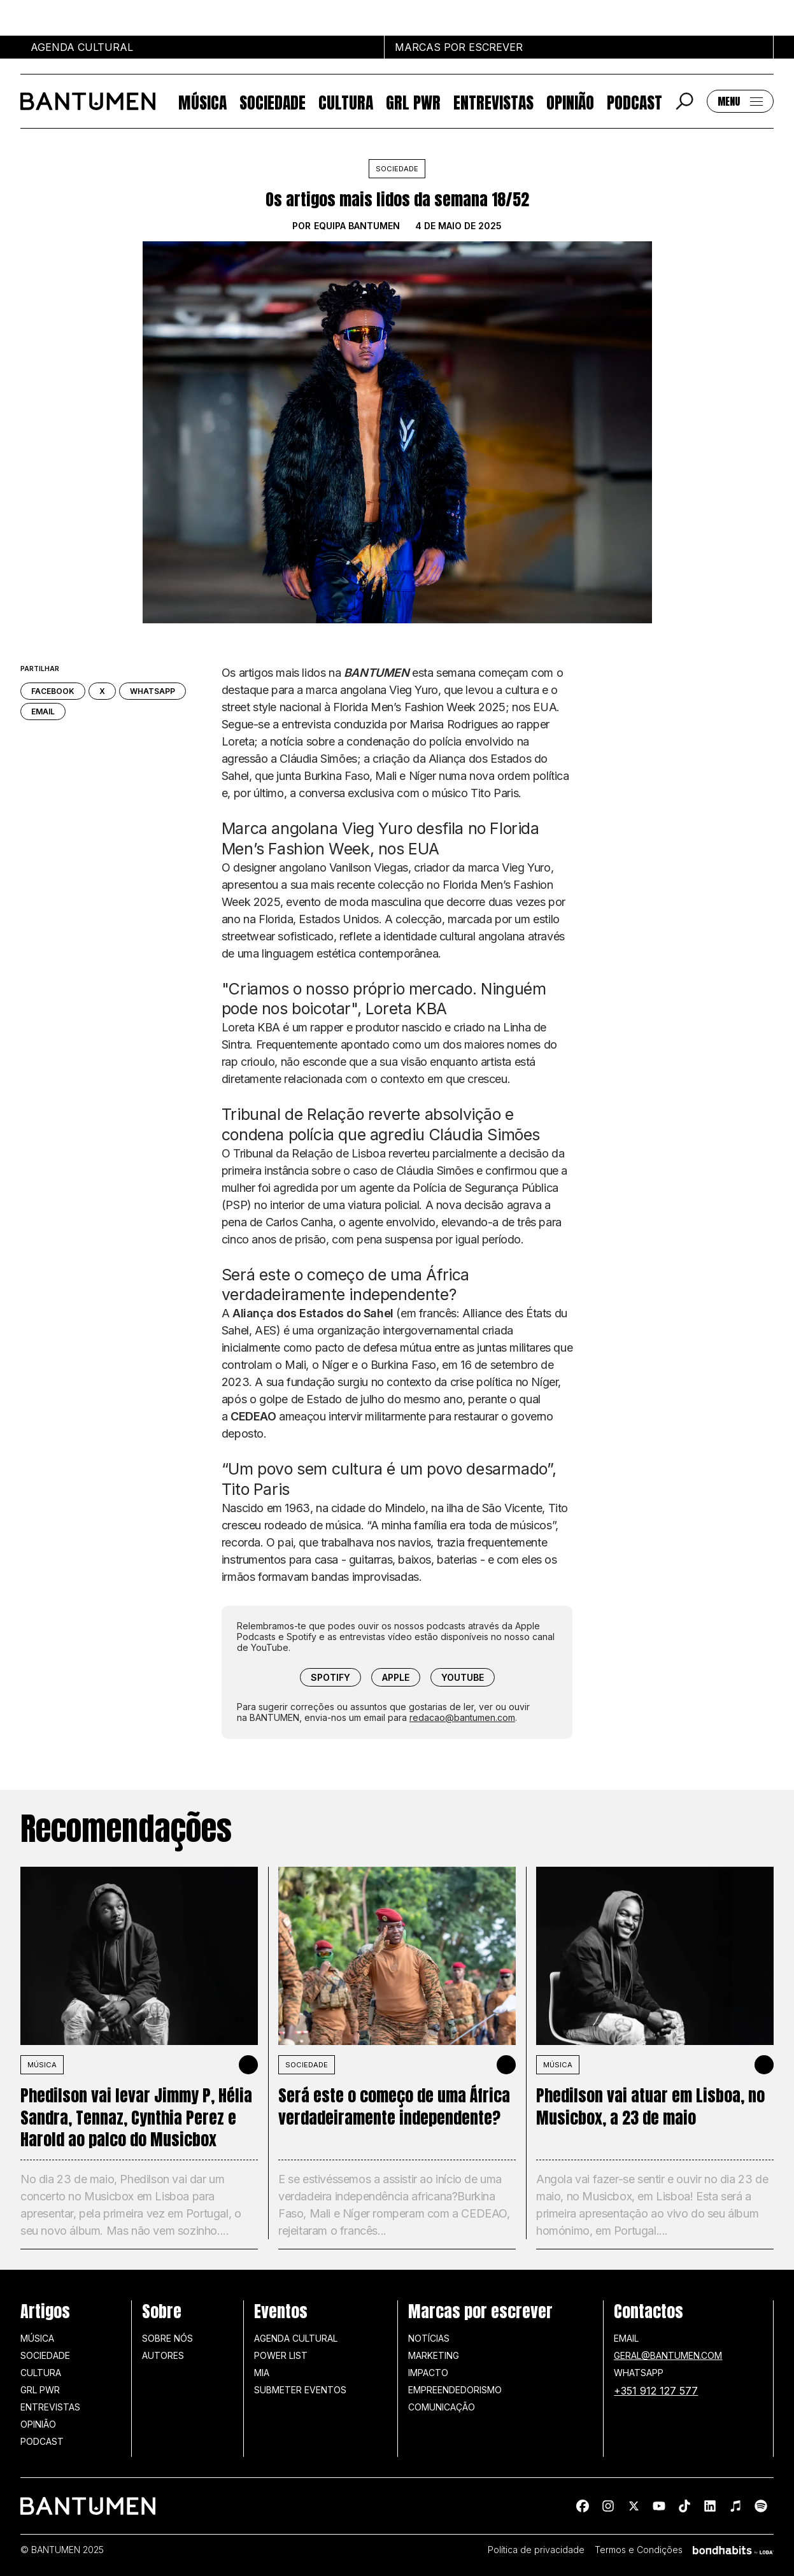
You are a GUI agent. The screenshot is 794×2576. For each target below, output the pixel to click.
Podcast (634, 101)
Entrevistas (493, 101)
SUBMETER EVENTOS (300, 2389)
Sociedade (272, 101)
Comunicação (441, 2407)
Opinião (570, 101)
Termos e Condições (639, 2550)
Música (202, 101)
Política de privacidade (536, 2550)
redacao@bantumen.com (462, 1717)
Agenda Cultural (295, 2338)
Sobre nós (167, 2338)
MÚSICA (42, 2064)
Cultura (345, 101)
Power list (281, 2355)
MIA (261, 2372)
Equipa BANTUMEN (357, 226)
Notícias (429, 2338)
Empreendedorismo (455, 2389)
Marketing (433, 2355)
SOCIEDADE (306, 2064)
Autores (163, 2355)
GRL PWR (413, 101)
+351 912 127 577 (656, 2390)
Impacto (428, 2372)
